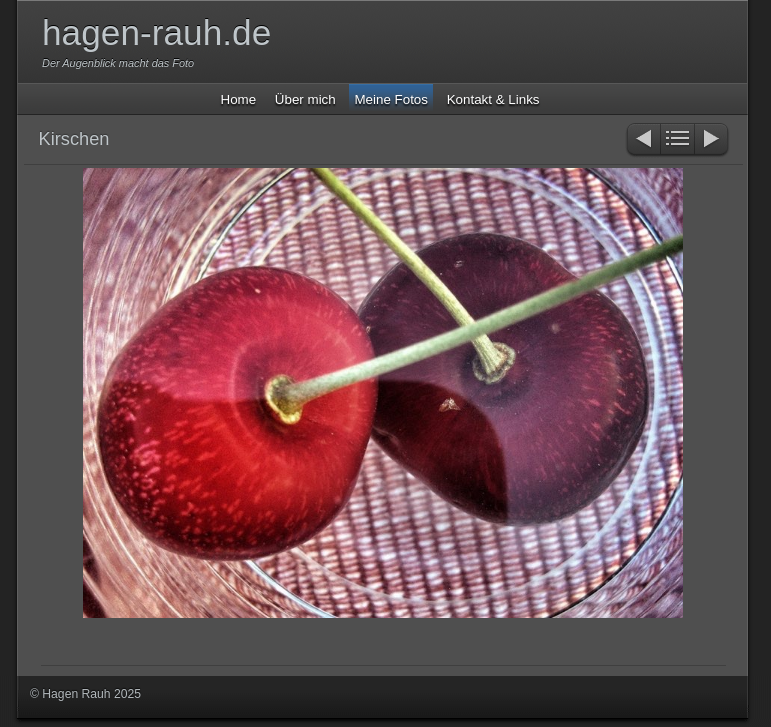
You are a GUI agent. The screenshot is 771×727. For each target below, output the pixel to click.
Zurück (642, 140)
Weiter (712, 140)
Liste (677, 140)
